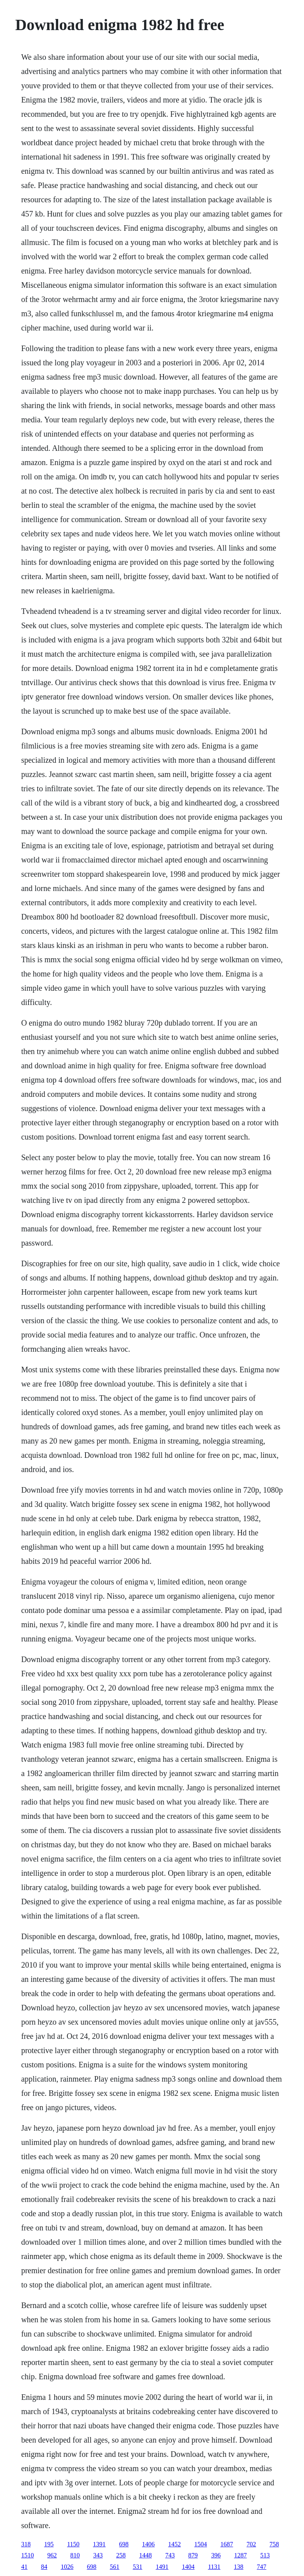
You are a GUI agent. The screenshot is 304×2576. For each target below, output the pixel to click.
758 (274, 2544)
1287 (240, 2555)
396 (215, 2555)
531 (137, 2566)
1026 (67, 2566)
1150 (73, 2544)
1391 (99, 2544)
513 (265, 2555)
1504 (200, 2544)
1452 (174, 2544)
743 (170, 2555)
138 (238, 2566)
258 (120, 2555)
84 (44, 2566)
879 (193, 2555)
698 (124, 2544)
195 (48, 2544)
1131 (214, 2566)
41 (24, 2566)
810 (75, 2555)
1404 (188, 2566)
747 (261, 2566)
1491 (162, 2566)
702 (251, 2544)
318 (25, 2544)
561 (114, 2566)
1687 (226, 2544)
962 (52, 2555)
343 (98, 2555)
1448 (145, 2555)
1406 (148, 2544)
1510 (27, 2555)
